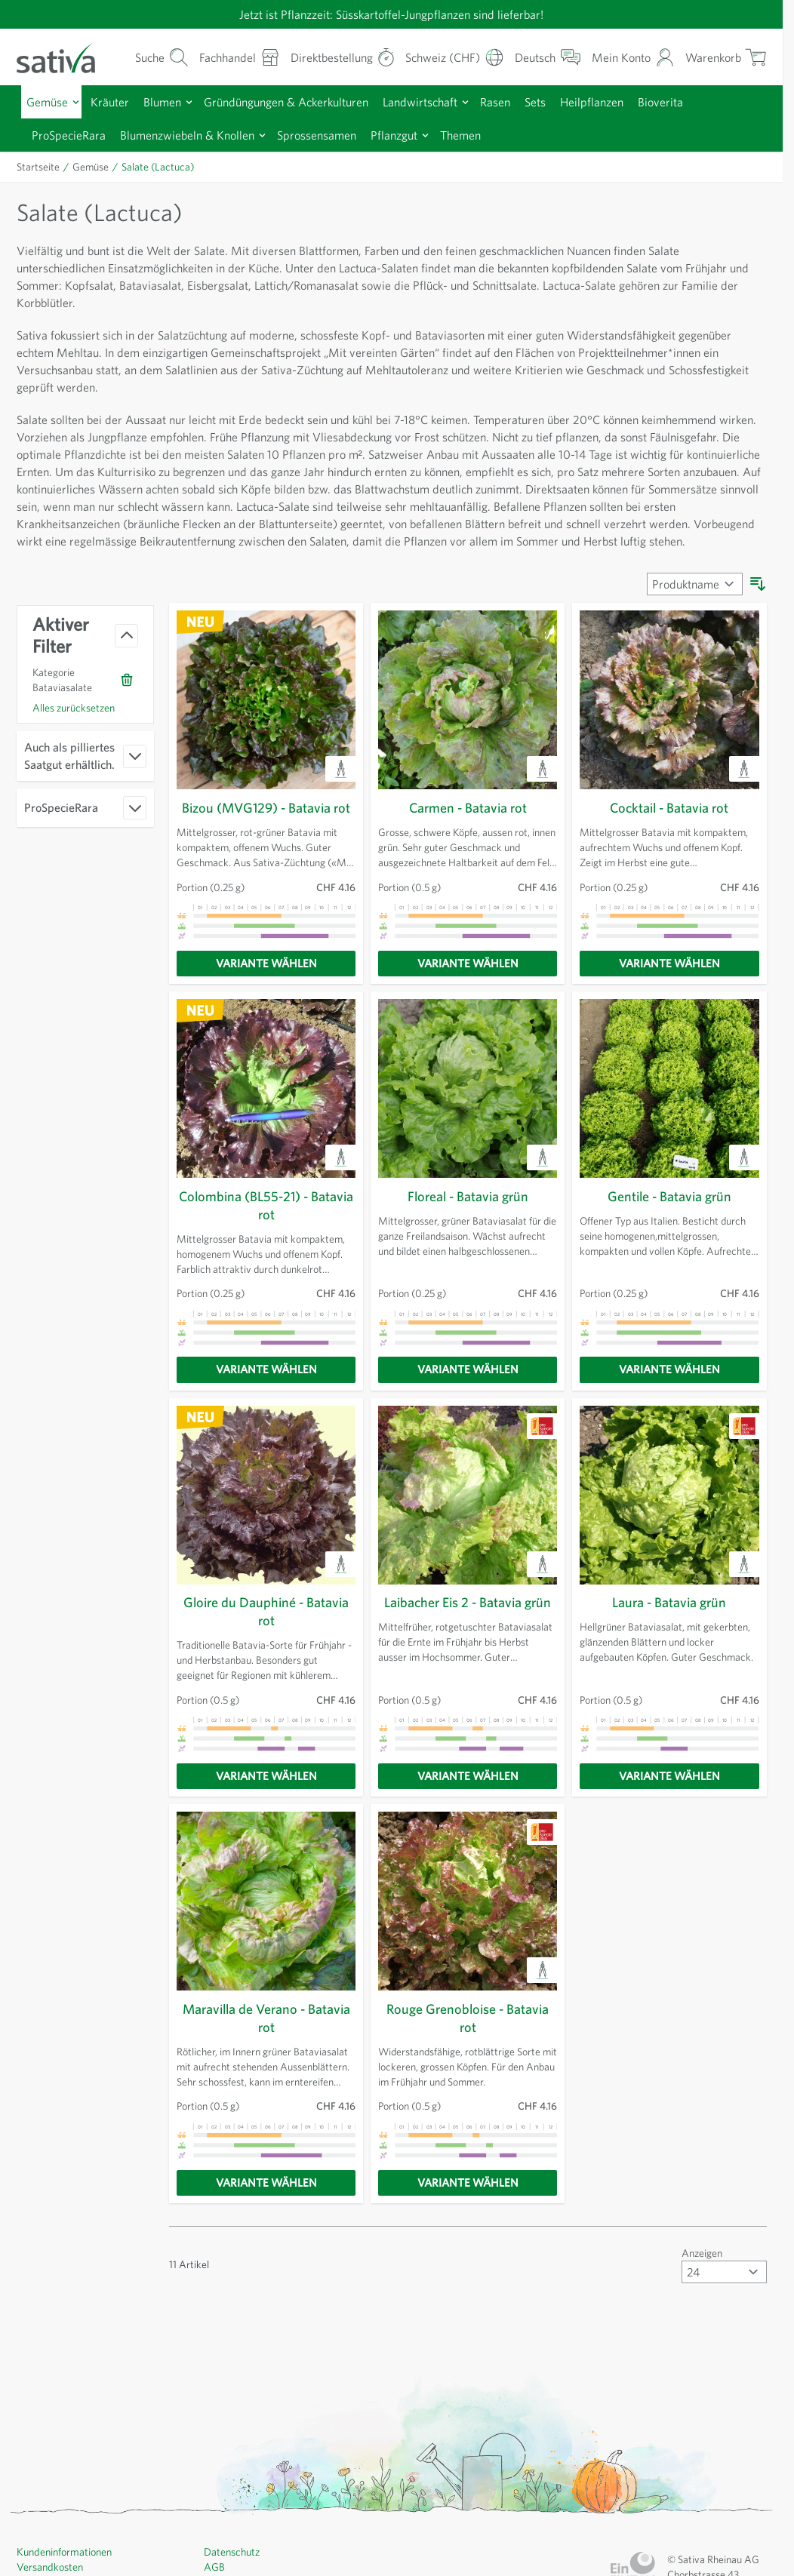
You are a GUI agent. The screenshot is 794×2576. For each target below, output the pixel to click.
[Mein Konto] (631, 57)
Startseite (39, 166)
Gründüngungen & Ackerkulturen (299, 100)
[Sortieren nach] (692, 600)
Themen (490, 134)
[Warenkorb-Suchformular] (144, 57)
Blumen (169, 100)
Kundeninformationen (67, 2567)
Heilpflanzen (623, 100)
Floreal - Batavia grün (468, 1212)
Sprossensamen (337, 134)
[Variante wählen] (266, 979)
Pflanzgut (420, 134)
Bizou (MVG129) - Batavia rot (266, 824)
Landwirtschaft (440, 100)
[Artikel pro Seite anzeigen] (721, 2287)
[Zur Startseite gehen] (65, 57)
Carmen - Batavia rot (468, 824)
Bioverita (694, 100)
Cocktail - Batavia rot (669, 824)
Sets (564, 100)
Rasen (520, 100)
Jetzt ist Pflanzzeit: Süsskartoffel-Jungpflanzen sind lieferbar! (391, 14)
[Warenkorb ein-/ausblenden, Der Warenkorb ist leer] (723, 57)
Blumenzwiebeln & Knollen (199, 134)
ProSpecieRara (73, 134)
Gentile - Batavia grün (669, 1212)
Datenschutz (233, 2567)
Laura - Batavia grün (669, 1618)
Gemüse (49, 100)
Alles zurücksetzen (76, 724)
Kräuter (114, 100)
